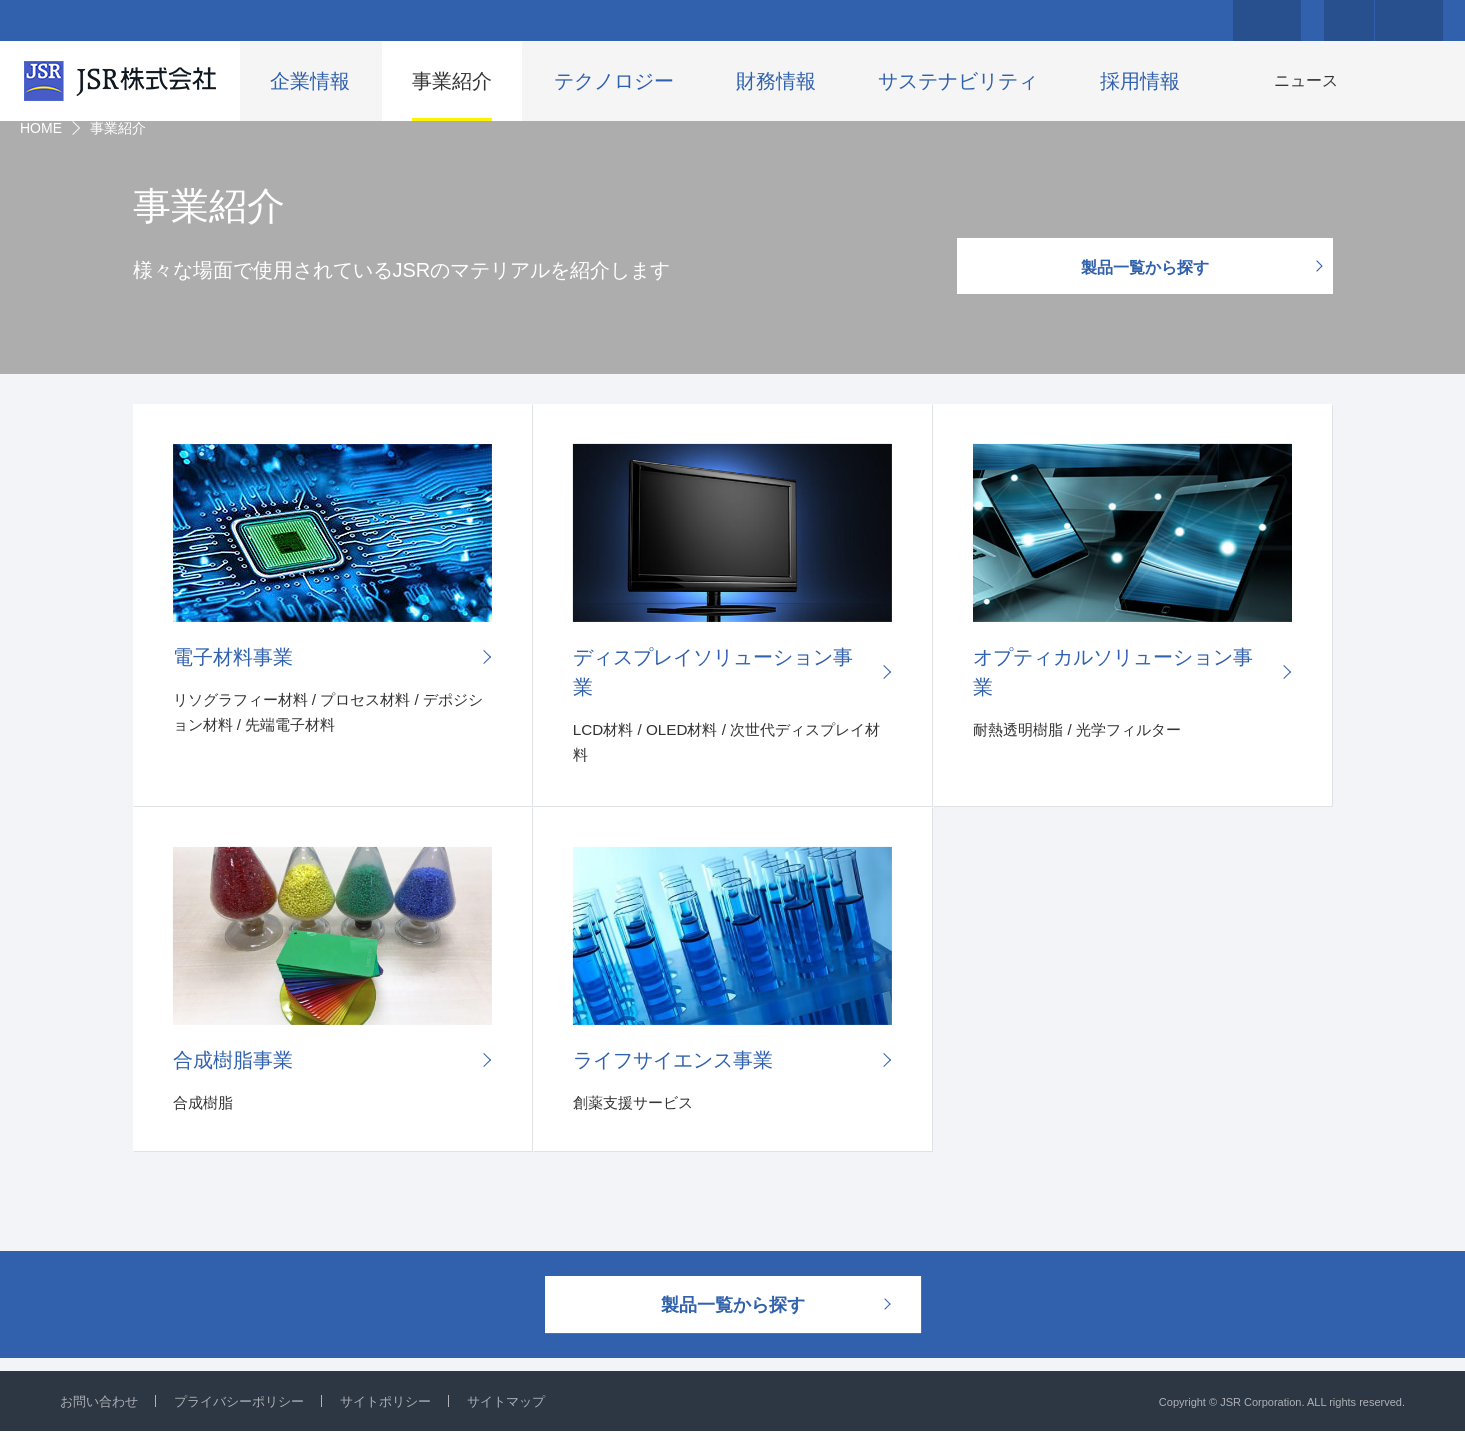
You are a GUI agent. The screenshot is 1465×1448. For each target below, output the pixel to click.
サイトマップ (532, 1418)
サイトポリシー (405, 1418)
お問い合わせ (102, 1418)
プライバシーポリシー (250, 1418)
